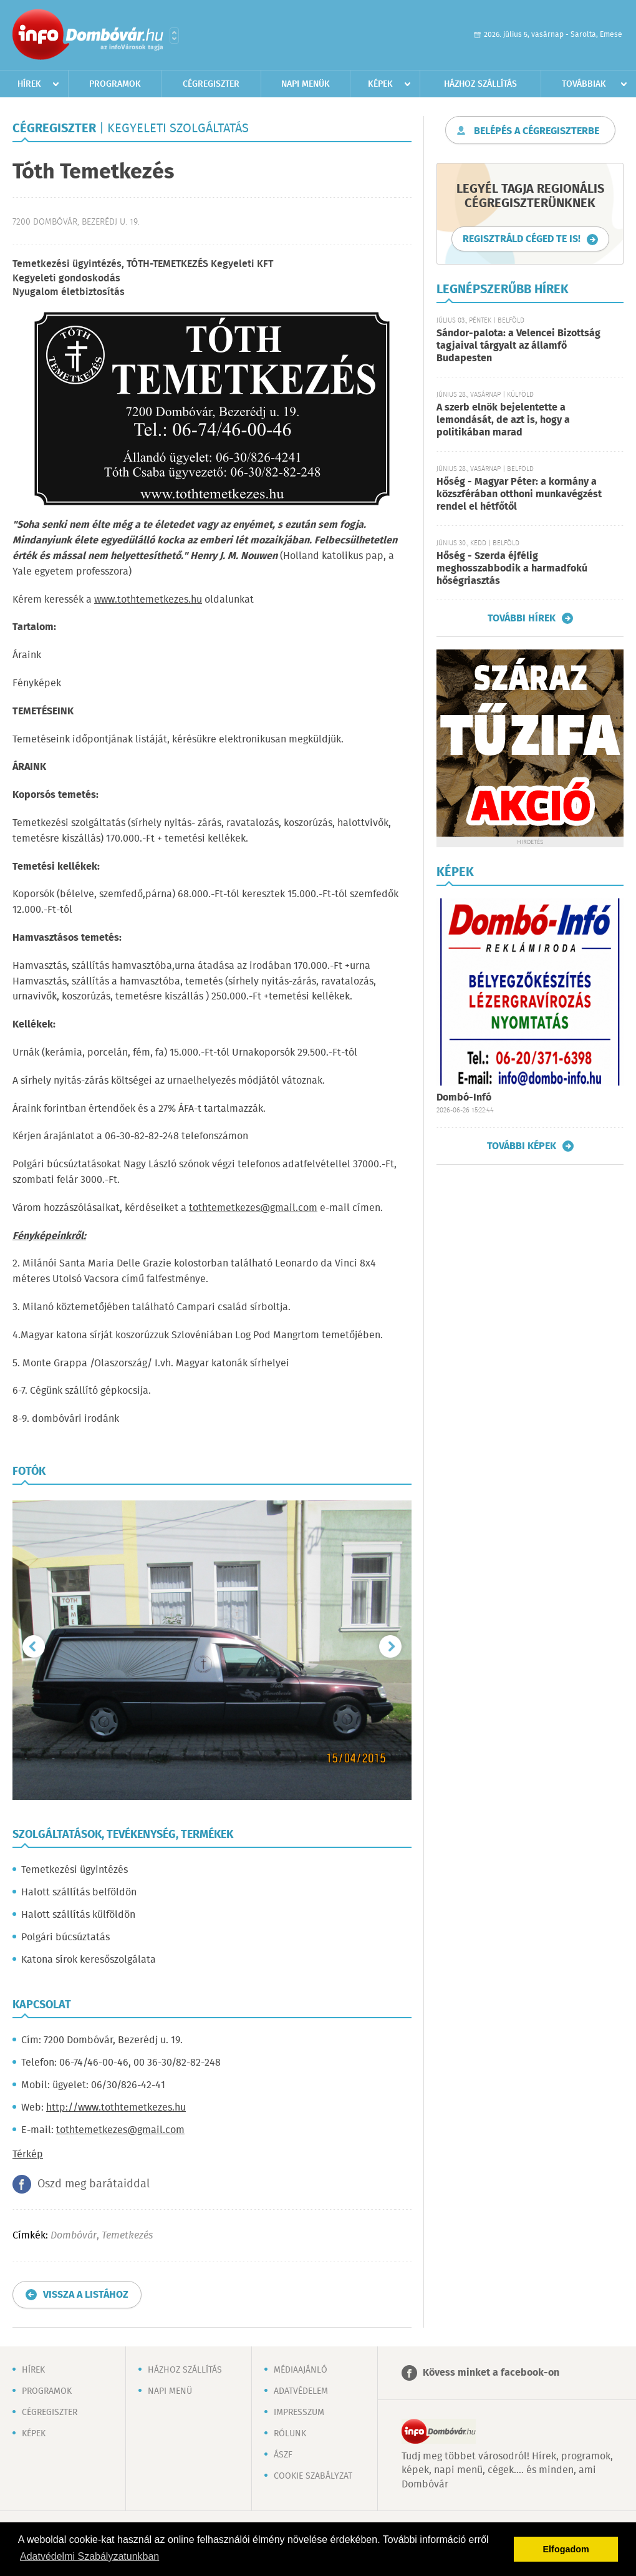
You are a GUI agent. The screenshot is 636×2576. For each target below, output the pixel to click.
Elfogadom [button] (566, 2549)
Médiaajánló (300, 2370)
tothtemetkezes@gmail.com (253, 1208)
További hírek (522, 618)
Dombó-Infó (463, 1098)
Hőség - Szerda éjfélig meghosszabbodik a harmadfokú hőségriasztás (511, 568)
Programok (115, 84)
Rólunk (290, 2434)
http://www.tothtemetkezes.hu (116, 2108)
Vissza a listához (85, 2295)
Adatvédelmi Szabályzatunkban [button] (89, 2556)
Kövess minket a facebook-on (491, 2373)
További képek (521, 1146)
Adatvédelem (301, 2391)
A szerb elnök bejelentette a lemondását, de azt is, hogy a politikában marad (503, 420)
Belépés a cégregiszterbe (536, 131)
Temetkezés (127, 2235)
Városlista (174, 35)
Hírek (29, 84)
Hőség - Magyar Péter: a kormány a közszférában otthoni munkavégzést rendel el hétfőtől (519, 494)
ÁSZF (283, 2455)
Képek (380, 84)
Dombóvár (74, 2235)
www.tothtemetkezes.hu (148, 600)
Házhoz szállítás (480, 84)
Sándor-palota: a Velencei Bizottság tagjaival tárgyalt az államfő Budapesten (518, 346)
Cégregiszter (211, 84)
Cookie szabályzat (313, 2476)
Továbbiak (584, 84)
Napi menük (305, 84)
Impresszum (299, 2412)
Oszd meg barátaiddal (93, 2184)
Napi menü (170, 2391)
